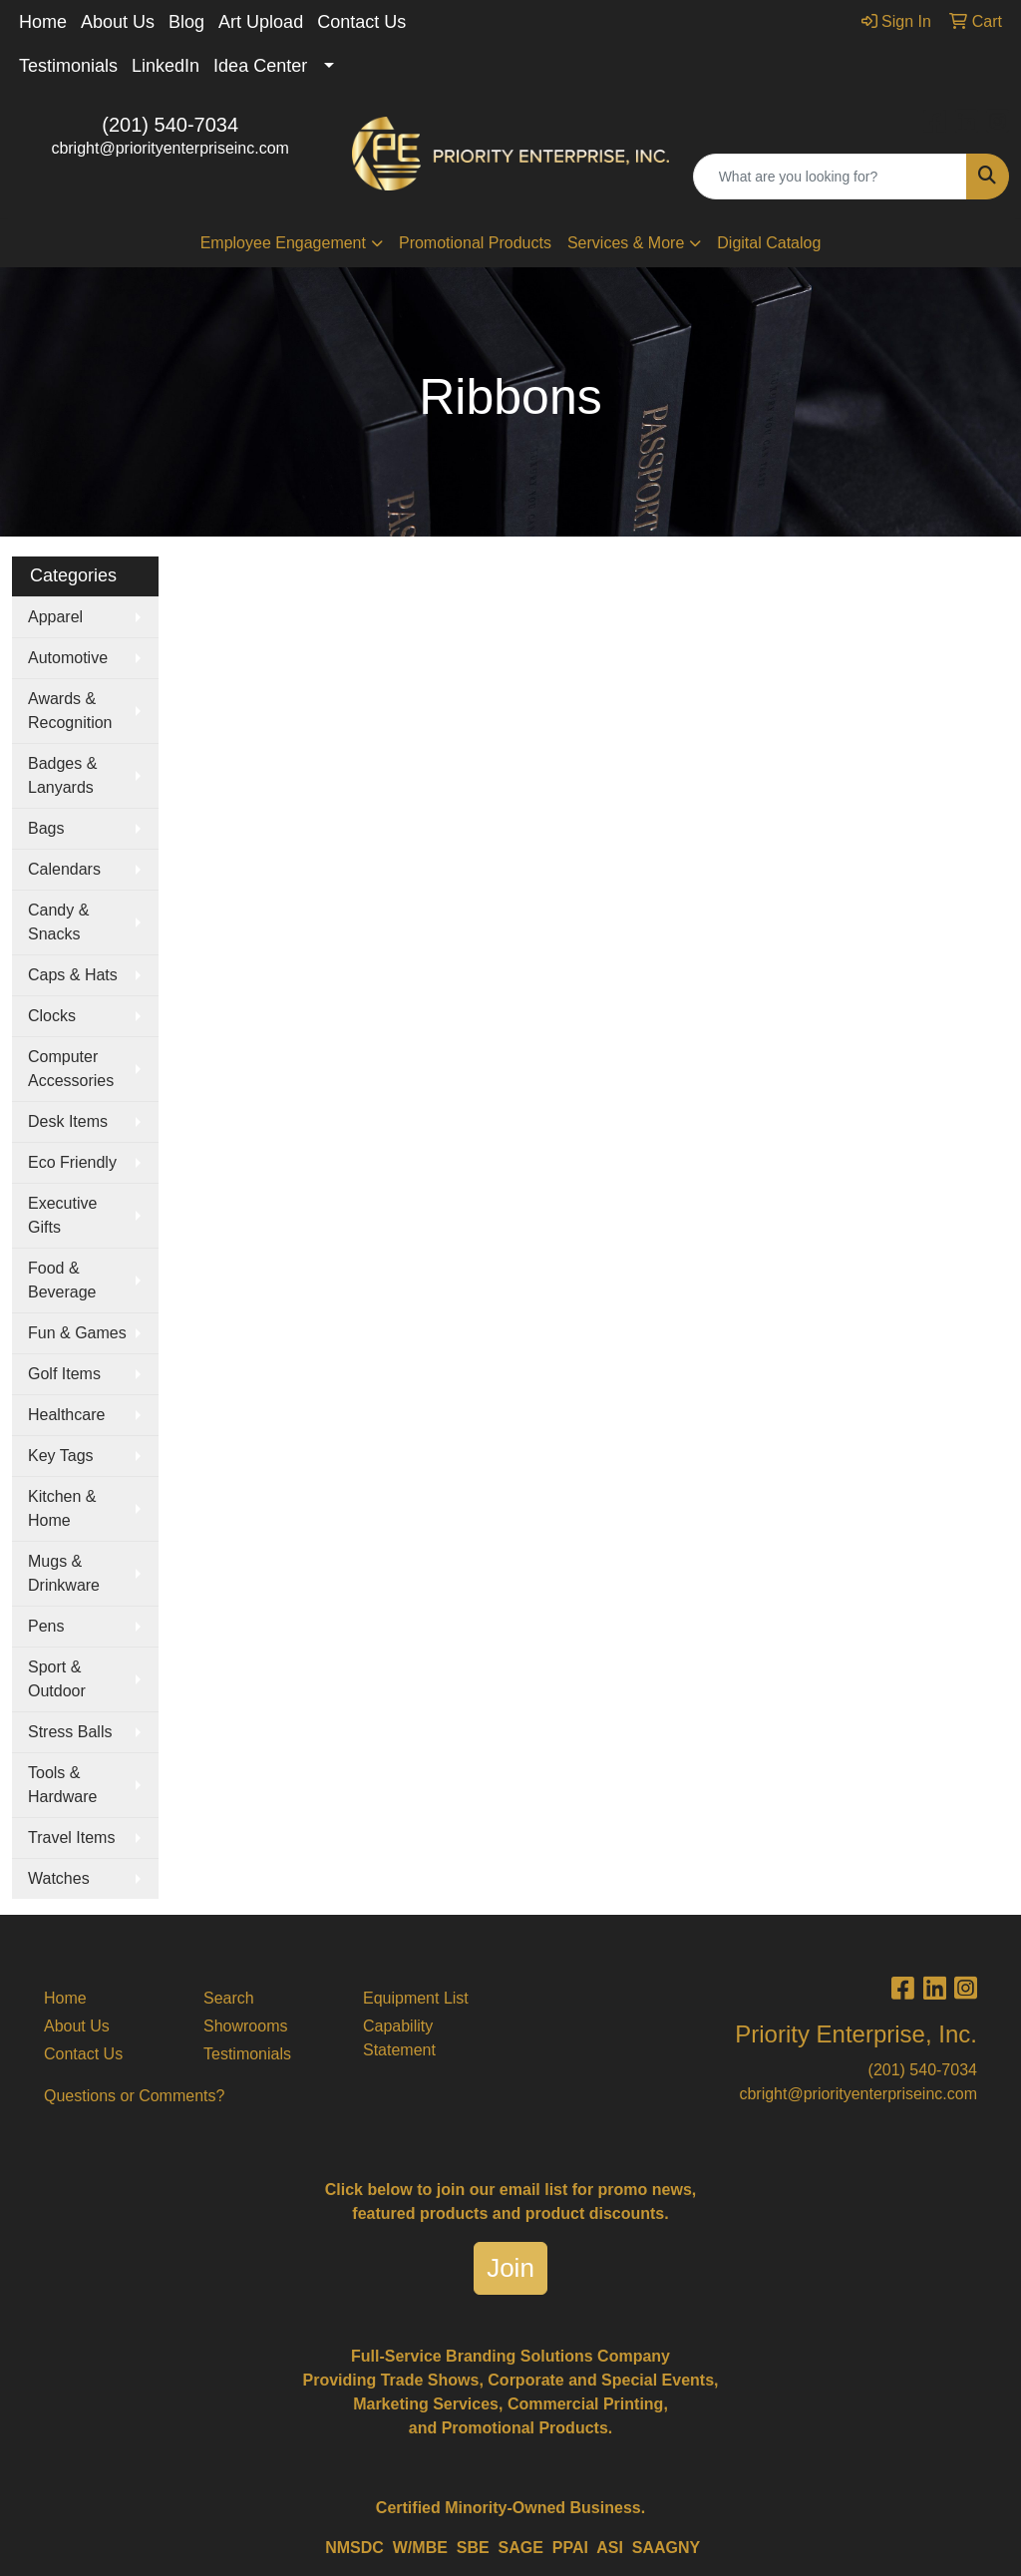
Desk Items (68, 1121)
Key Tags (61, 1455)
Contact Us (361, 22)
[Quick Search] (830, 176)
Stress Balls (70, 1731)
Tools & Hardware (62, 1784)
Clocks (52, 1015)
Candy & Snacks (58, 922)
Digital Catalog (769, 242)
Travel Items (71, 1837)
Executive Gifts (62, 1215)
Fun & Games (77, 1332)
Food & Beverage (62, 1280)
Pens (46, 1626)
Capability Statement (399, 2038)
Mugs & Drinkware (64, 1573)
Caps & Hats (73, 974)
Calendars (64, 869)
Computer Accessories (71, 1068)
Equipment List (416, 1998)
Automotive (68, 657)
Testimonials (68, 66)
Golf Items (64, 1373)
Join (510, 2268)
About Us (118, 22)
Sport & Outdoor (57, 1678)
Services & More (625, 242)
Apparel (55, 616)
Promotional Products (475, 242)
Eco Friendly (72, 1162)
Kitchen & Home (62, 1508)
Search (228, 1998)
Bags (46, 828)
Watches (59, 1878)
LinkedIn (165, 66)
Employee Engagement (283, 242)
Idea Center (260, 66)
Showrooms (245, 2026)
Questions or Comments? (134, 2095)
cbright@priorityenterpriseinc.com (170, 148)
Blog (186, 22)
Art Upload (260, 22)
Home (43, 22)
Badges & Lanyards (62, 775)
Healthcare (66, 1414)
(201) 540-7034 (170, 125)
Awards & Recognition (70, 710)
